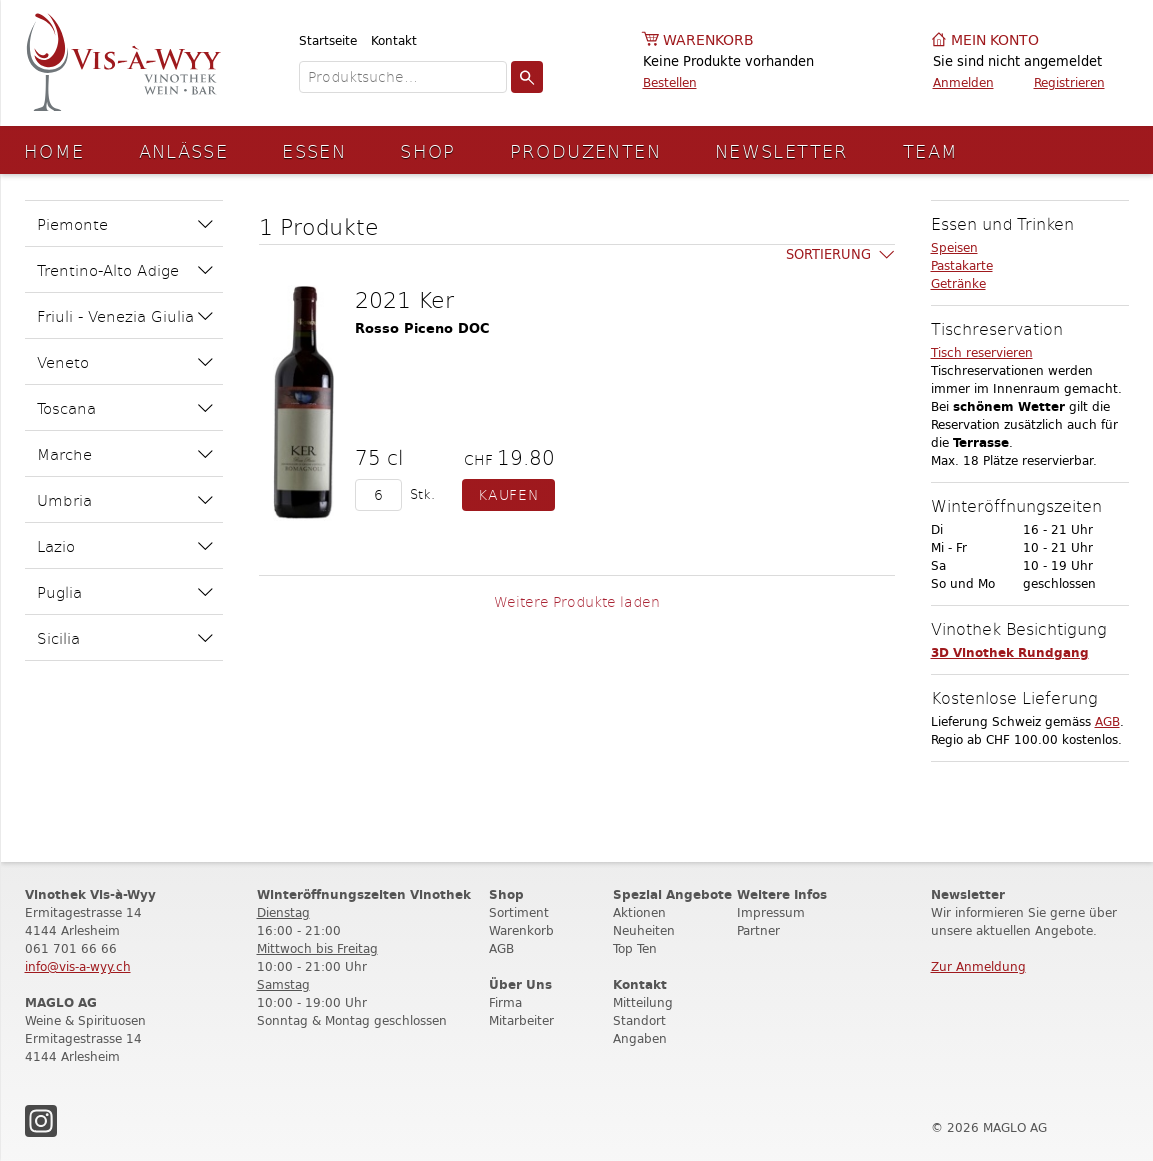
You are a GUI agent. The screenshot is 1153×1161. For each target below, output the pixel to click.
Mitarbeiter (521, 1020)
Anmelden (963, 82)
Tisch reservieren (982, 352)
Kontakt (394, 40)
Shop (428, 150)
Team (931, 150)
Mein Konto (995, 40)
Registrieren (1069, 82)
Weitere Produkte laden (577, 601)
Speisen (954, 247)
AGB (1107, 721)
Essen (314, 150)
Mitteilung (643, 1002)
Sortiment (519, 912)
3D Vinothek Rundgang (1010, 652)
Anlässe (184, 150)
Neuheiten (644, 930)
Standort (639, 1020)
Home (54, 150)
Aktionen (639, 912)
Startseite (328, 40)
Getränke (958, 283)
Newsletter (782, 150)
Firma (505, 1002)
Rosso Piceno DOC (422, 328)
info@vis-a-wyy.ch (78, 966)
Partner (758, 930)
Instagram (41, 1121)
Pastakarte (962, 265)
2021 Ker (404, 299)
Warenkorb (708, 40)
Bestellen (670, 82)
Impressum (771, 912)
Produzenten (585, 150)
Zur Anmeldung (978, 966)
